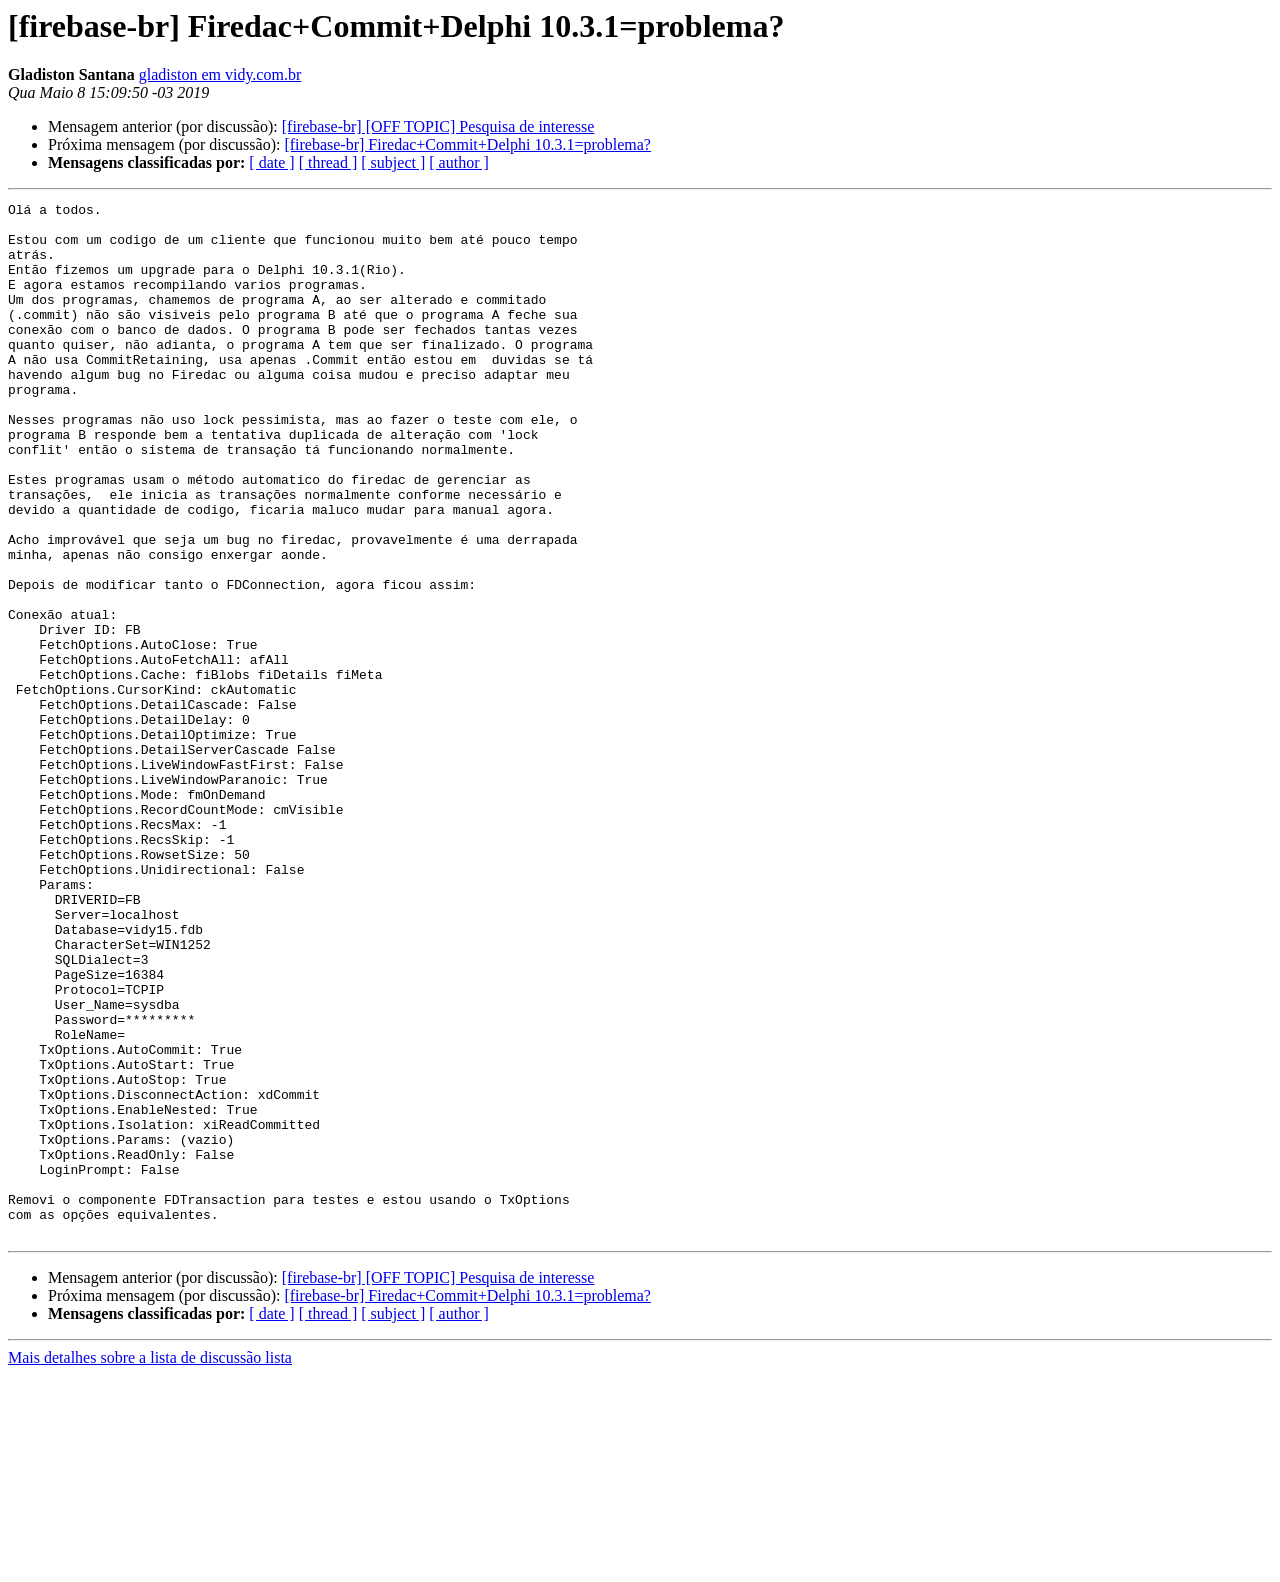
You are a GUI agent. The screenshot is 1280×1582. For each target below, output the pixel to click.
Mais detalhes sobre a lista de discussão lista (150, 1564)
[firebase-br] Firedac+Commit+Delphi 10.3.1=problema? (467, 144)
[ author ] (459, 162)
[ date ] (271, 162)
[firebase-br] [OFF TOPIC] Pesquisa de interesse (438, 126)
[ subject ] (393, 162)
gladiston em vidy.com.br (220, 74)
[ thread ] (328, 162)
